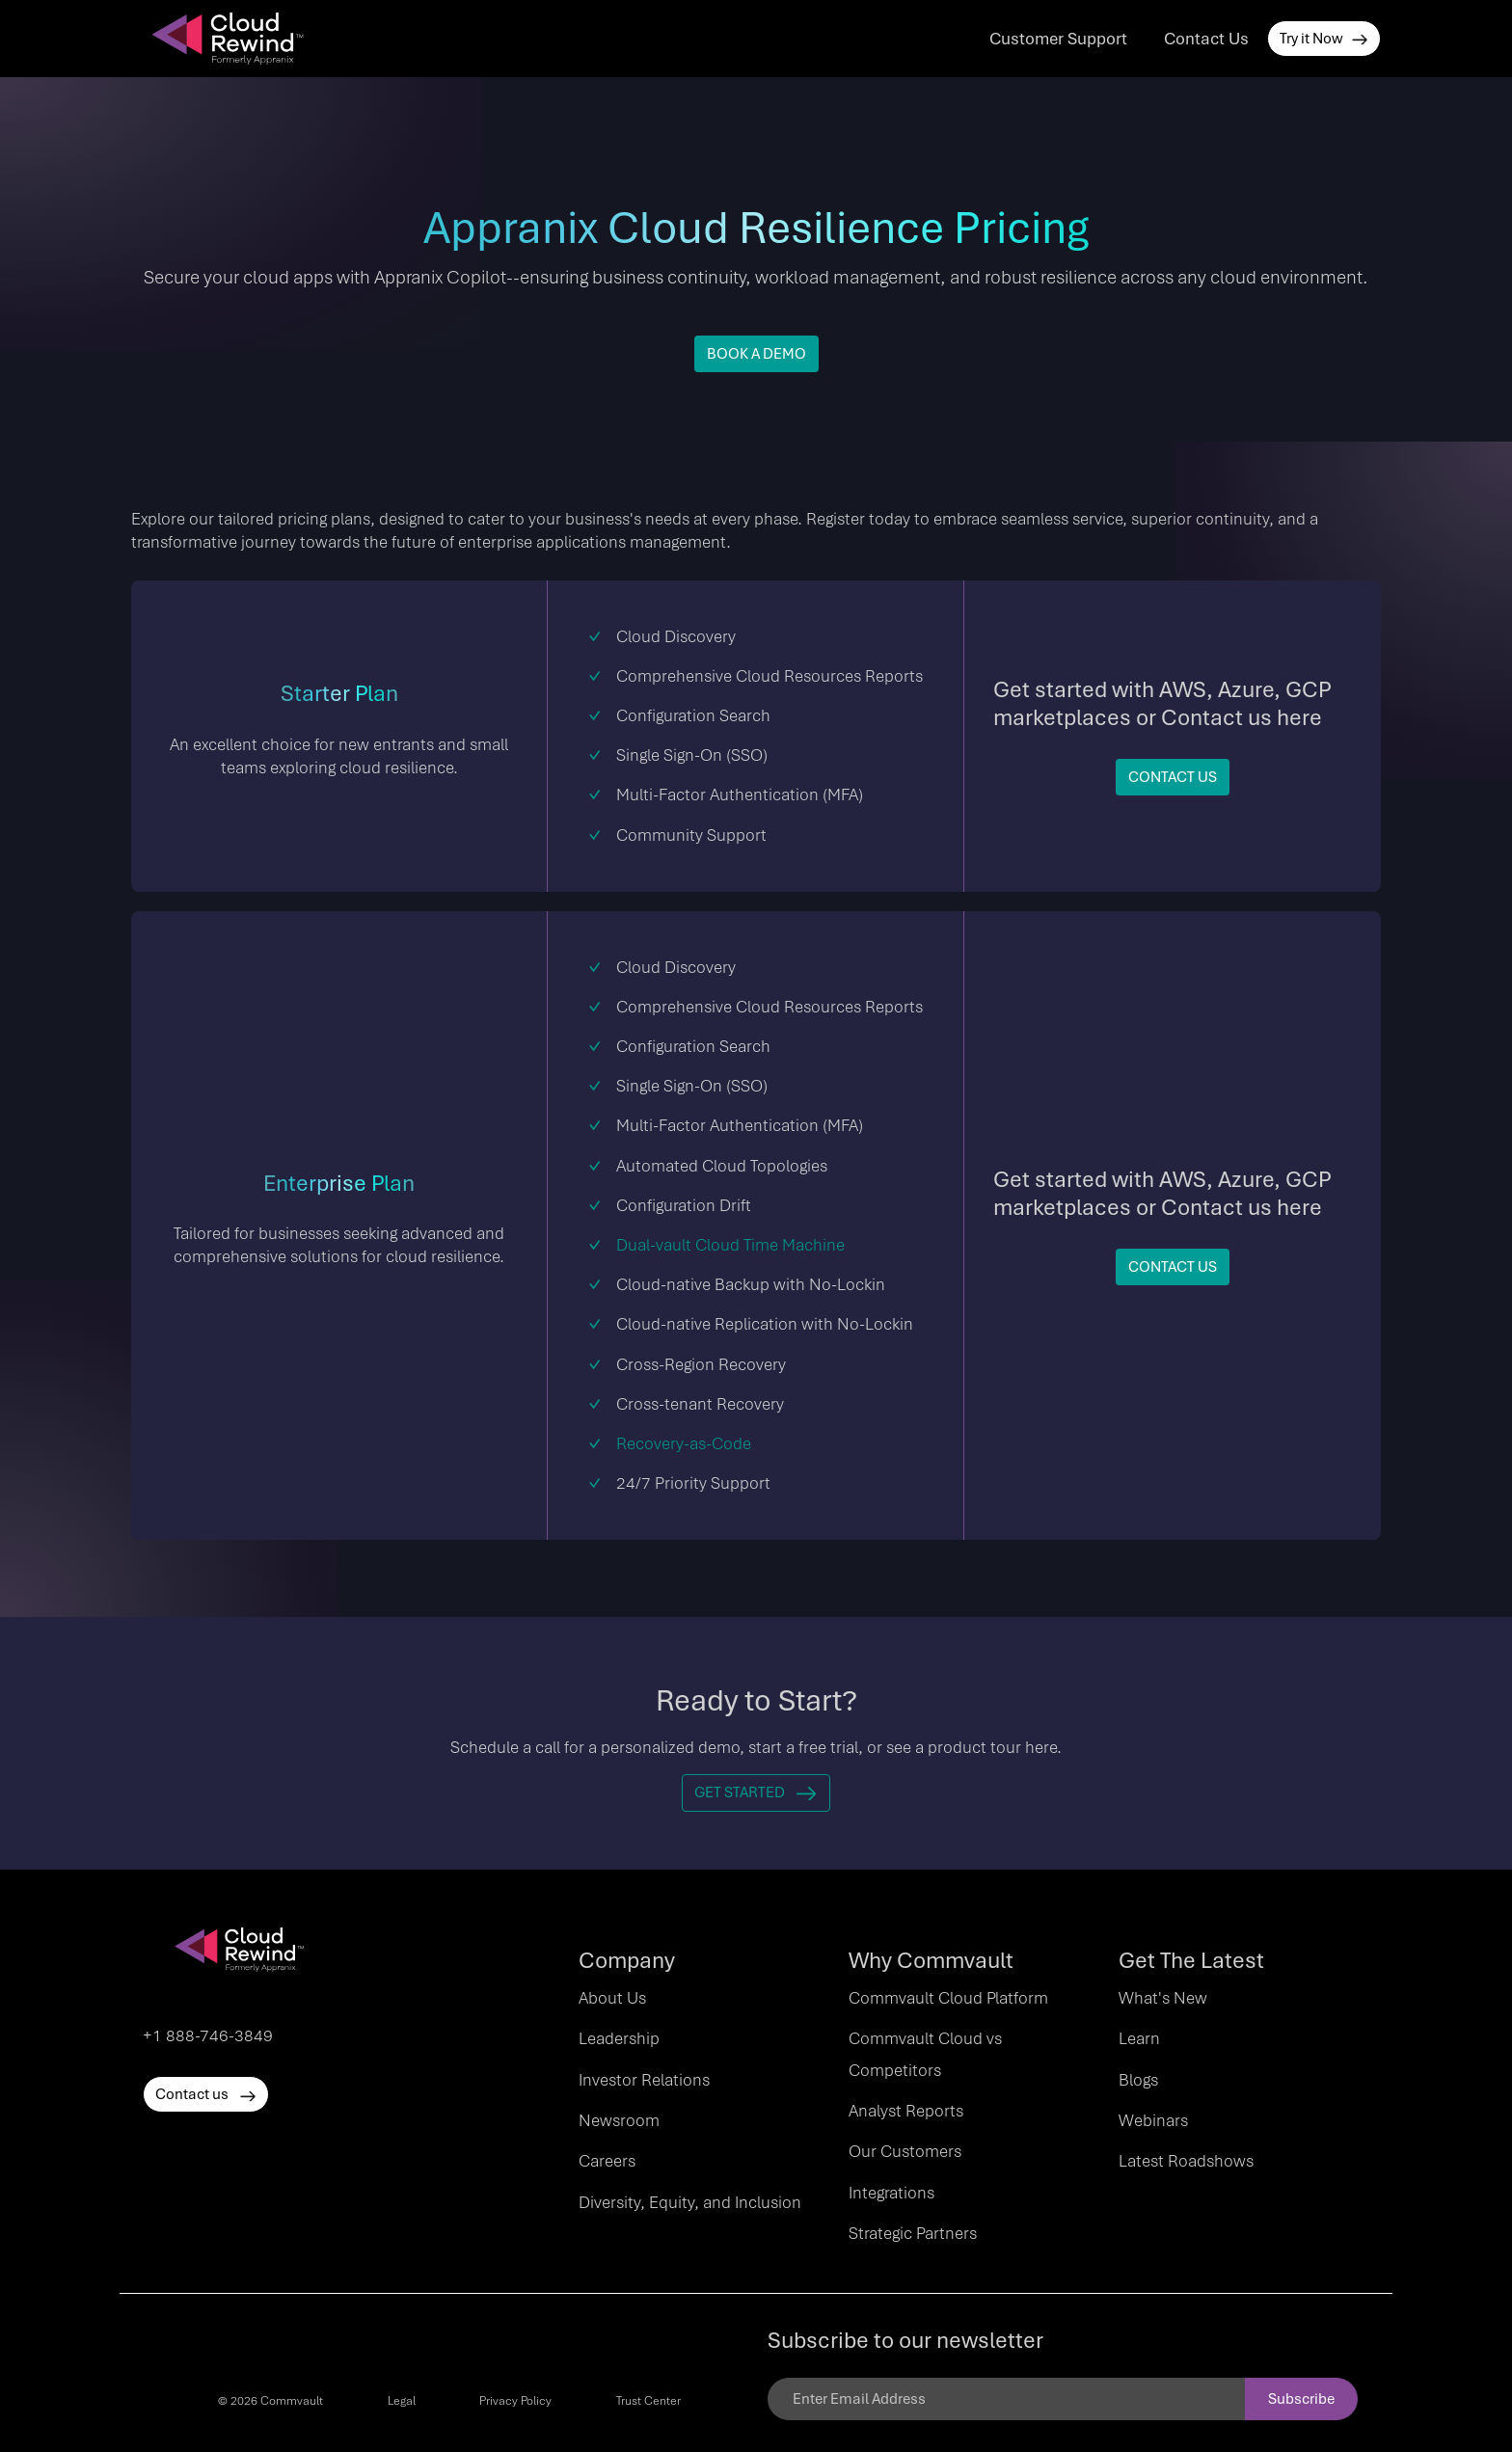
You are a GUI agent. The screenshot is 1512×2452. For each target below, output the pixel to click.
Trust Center (648, 2401)
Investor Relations (644, 2079)
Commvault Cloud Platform (948, 1997)
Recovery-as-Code (683, 1443)
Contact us (205, 2094)
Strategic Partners (913, 2233)
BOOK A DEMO (756, 354)
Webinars (1153, 2120)
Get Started (756, 1792)
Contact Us (1206, 38)
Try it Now (1324, 38)
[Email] (1006, 2399)
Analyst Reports (906, 2110)
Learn (1139, 2038)
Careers (607, 2160)
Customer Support (1058, 38)
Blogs (1138, 2079)
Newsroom (619, 2120)
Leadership (619, 2038)
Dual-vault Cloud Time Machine (730, 1244)
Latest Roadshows (1186, 2160)
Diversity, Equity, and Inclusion (690, 2202)
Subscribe (1301, 2399)
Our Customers (905, 2151)
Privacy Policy (515, 2401)
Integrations (891, 2192)
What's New (1163, 1997)
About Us (612, 1997)
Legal (402, 2401)
